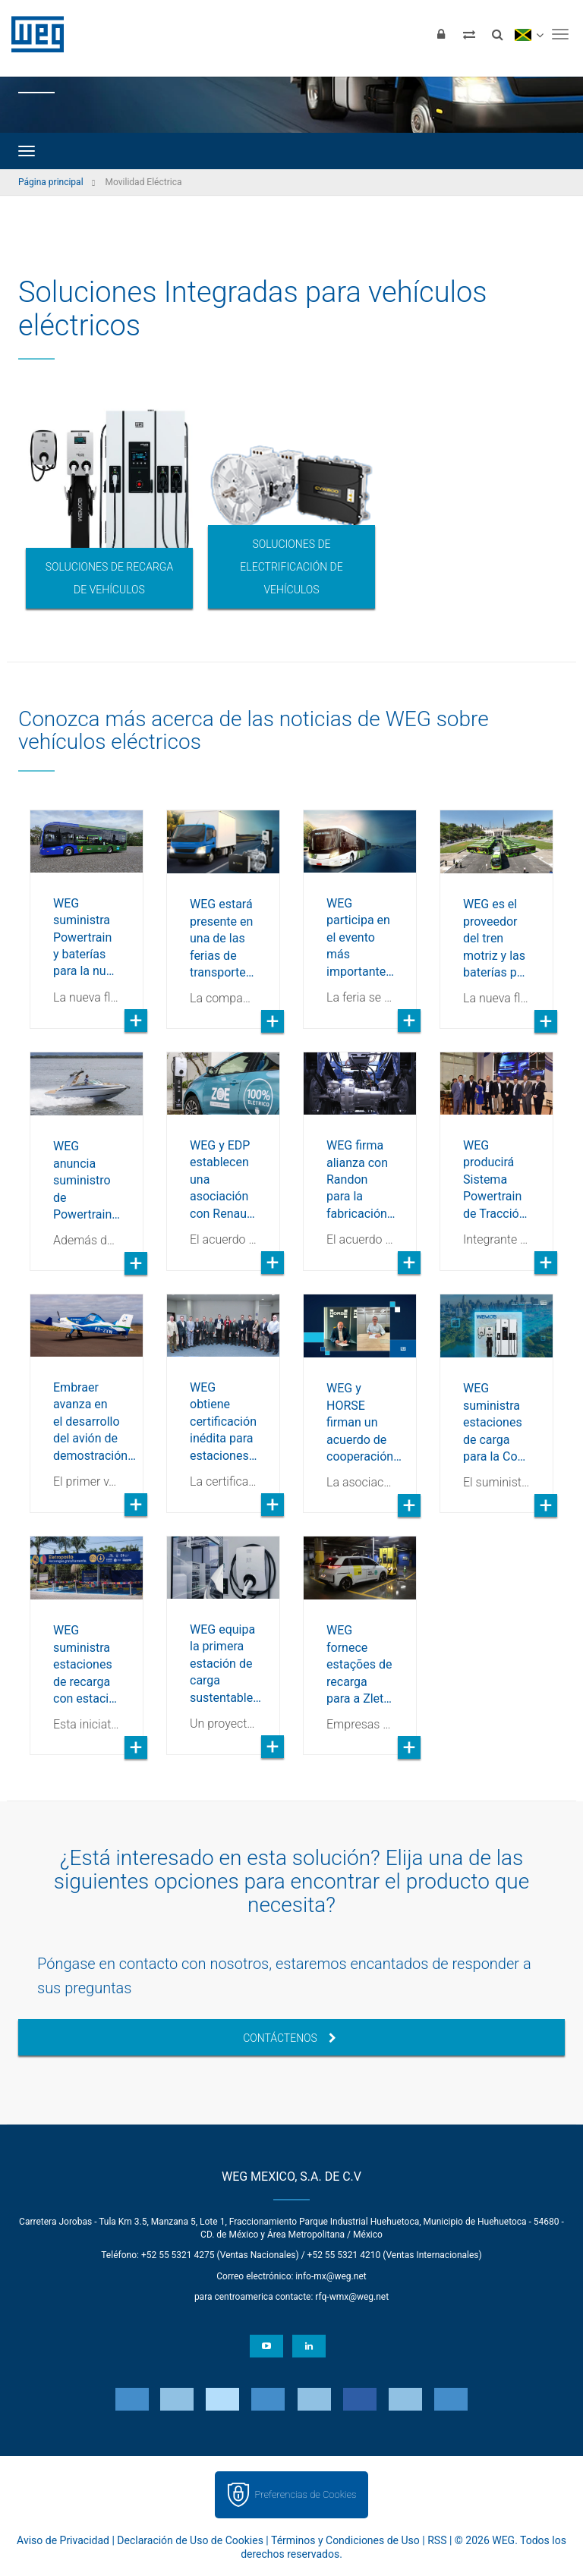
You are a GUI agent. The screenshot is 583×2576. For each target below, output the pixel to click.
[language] (529, 34)
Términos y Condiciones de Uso (345, 2540)
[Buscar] (497, 34)
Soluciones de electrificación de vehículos (291, 567)
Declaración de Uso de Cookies (190, 2540)
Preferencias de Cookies (305, 2494)
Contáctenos (289, 2038)
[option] (109, 506)
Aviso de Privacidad (63, 2540)
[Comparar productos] (469, 34)
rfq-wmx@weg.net (352, 2296)
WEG (32, 34)
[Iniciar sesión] (441, 34)
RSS (436, 2540)
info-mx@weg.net (330, 2276)
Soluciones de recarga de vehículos (109, 578)
